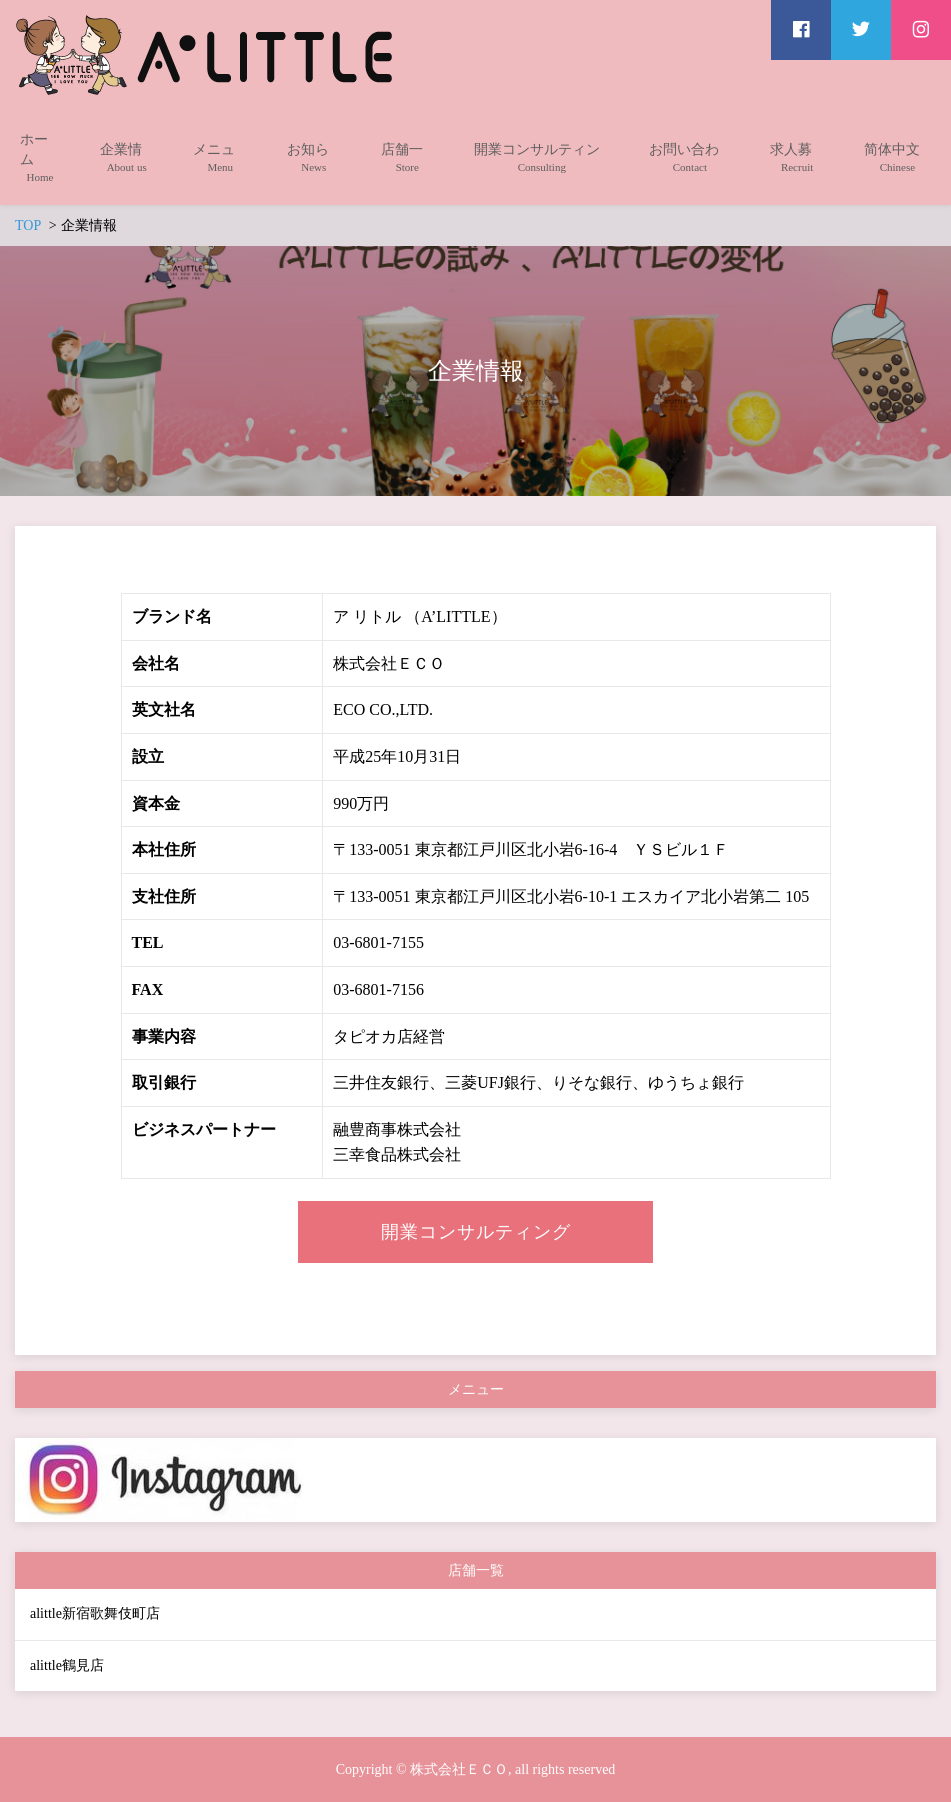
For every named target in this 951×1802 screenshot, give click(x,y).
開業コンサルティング (476, 1232)
